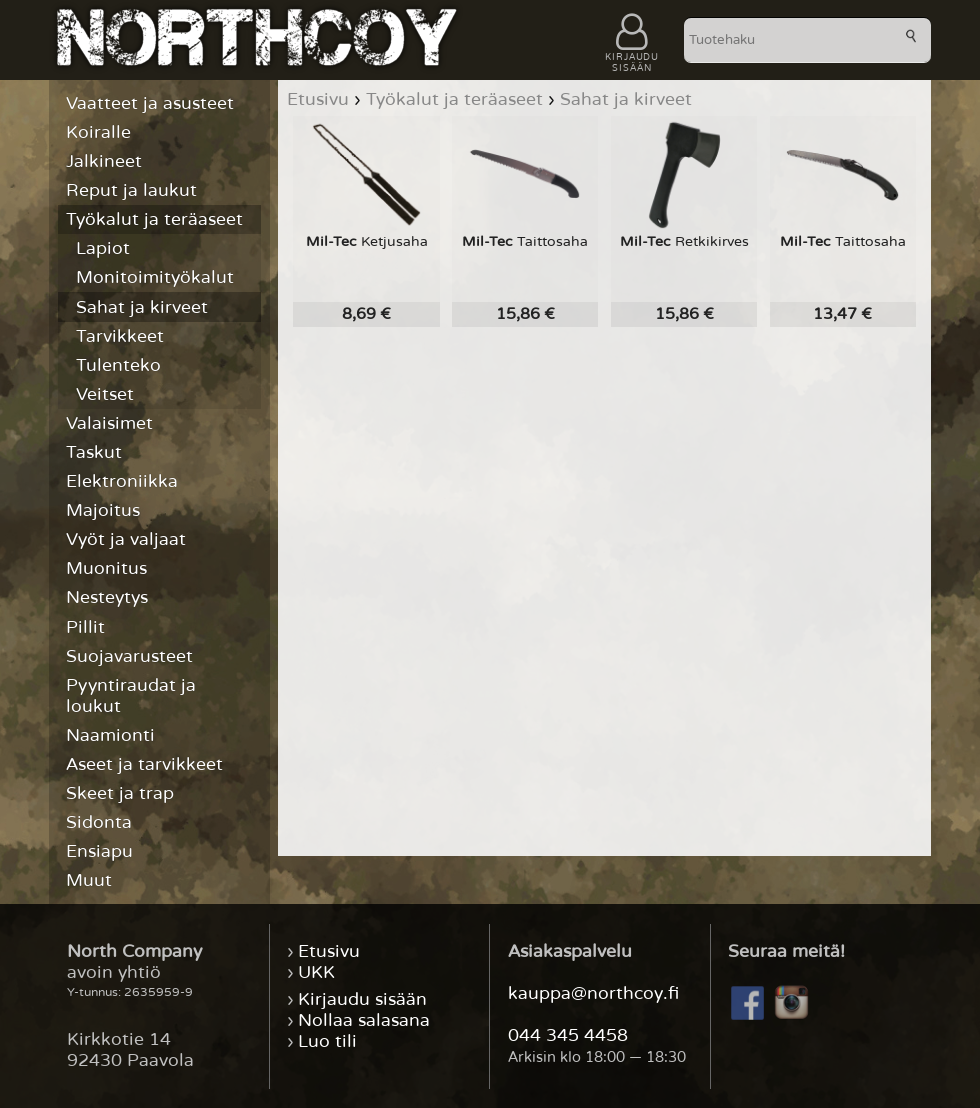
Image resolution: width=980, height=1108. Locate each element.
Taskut (94, 452)
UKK (316, 972)
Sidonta (99, 822)
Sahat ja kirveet (142, 307)
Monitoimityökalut (155, 277)
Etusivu (329, 951)
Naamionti (110, 735)
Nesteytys (107, 597)
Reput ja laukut (131, 190)
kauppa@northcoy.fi (593, 993)
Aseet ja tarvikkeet (144, 764)
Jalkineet (104, 161)
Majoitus (103, 510)
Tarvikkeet (120, 336)
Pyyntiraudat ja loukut (131, 696)
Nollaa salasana (364, 1020)
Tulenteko (118, 365)
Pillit (85, 627)
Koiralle (98, 132)
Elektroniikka (122, 481)
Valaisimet (109, 423)
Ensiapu (99, 851)
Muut (89, 880)
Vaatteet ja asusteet (150, 103)
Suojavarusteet (129, 656)
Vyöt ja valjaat (126, 539)
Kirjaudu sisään (362, 999)
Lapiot (103, 248)
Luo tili (327, 1041)
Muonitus (106, 568)
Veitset (105, 394)
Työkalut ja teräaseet (154, 219)
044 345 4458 (568, 1035)
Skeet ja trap (120, 793)
